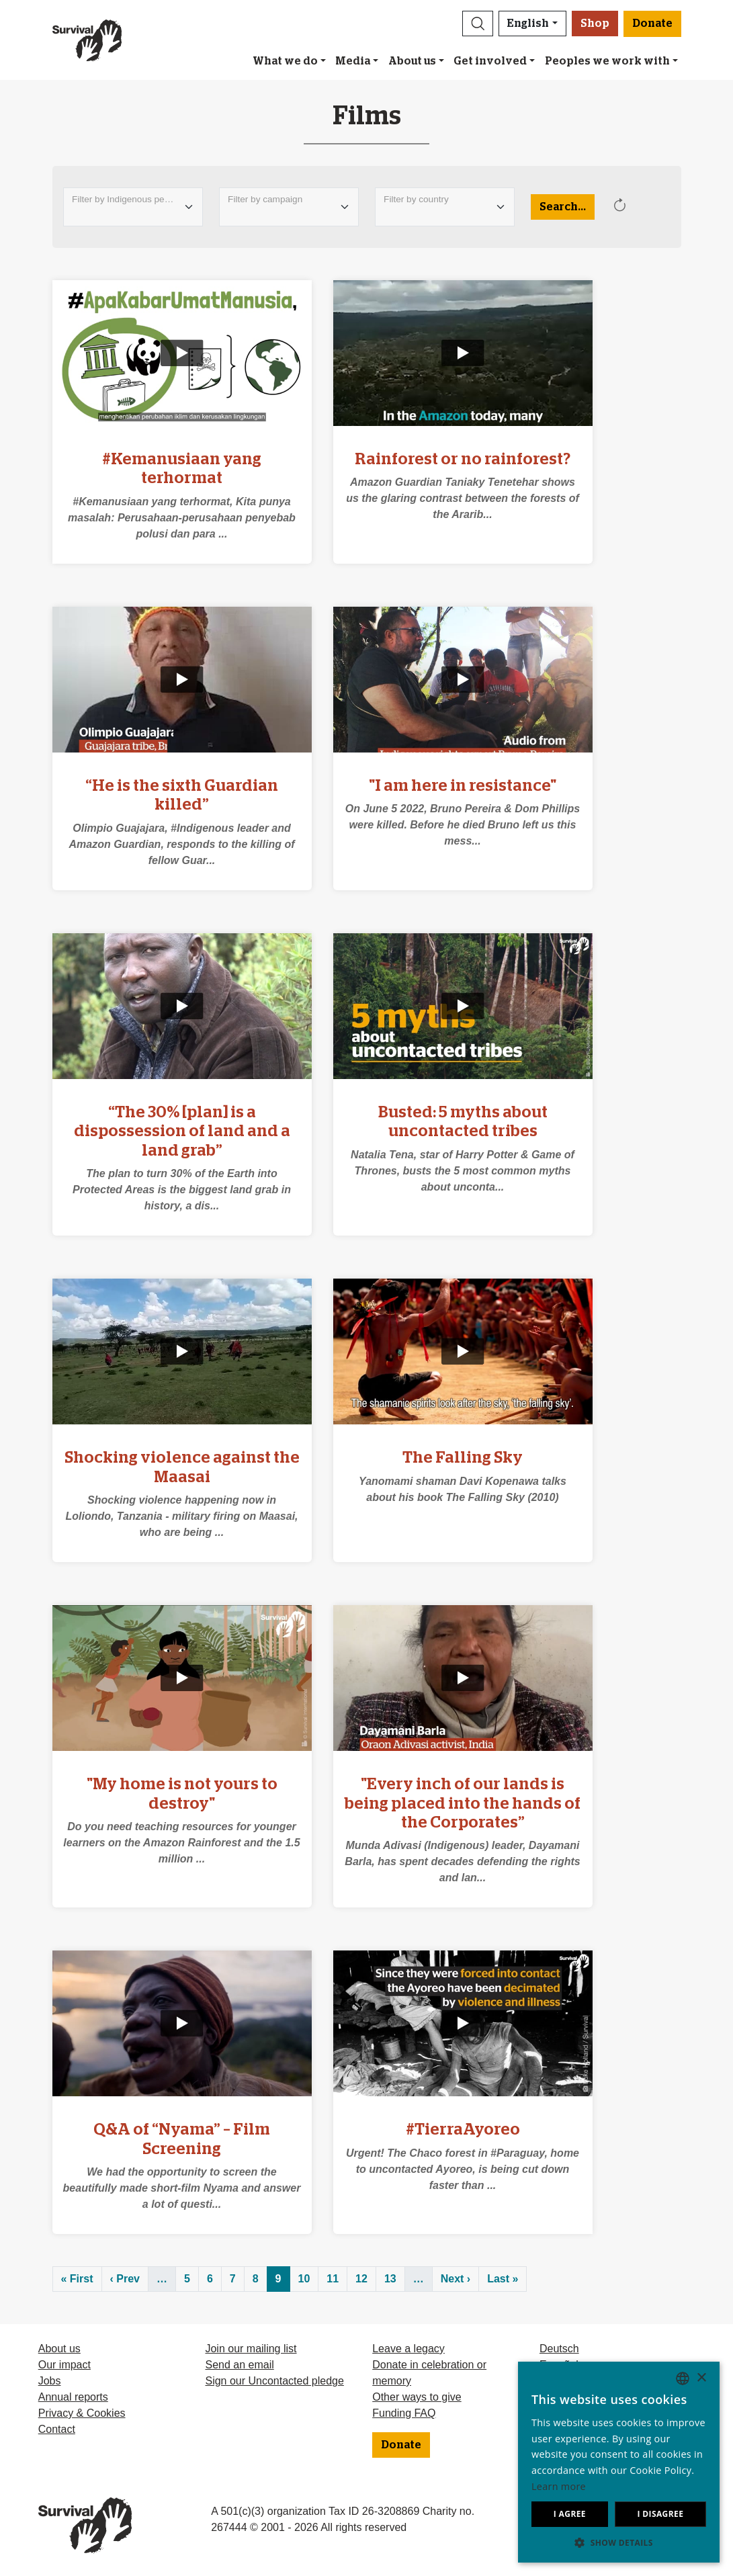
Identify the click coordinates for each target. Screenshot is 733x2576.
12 (361, 2278)
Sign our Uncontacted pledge (274, 2381)
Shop (594, 23)
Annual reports (73, 2397)
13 (390, 2278)
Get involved (490, 61)
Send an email (239, 2364)
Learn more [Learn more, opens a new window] (558, 2486)
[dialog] (619, 2462)
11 (333, 2278)
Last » (502, 2278)
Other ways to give (417, 2397)
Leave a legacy (408, 2348)
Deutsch (559, 2348)
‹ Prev (125, 2278)
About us (412, 61)
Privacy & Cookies (82, 2413)
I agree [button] (570, 2514)
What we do (285, 61)
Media (352, 61)
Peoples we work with (607, 61)
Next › (455, 2278)
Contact (56, 2429)
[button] (477, 23)
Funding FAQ (403, 2413)
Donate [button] (652, 23)
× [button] (701, 2378)
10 (304, 2278)
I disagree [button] (660, 2514)
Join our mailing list (250, 2348)
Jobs (49, 2381)
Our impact (64, 2364)
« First (77, 2278)
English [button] (528, 23)
